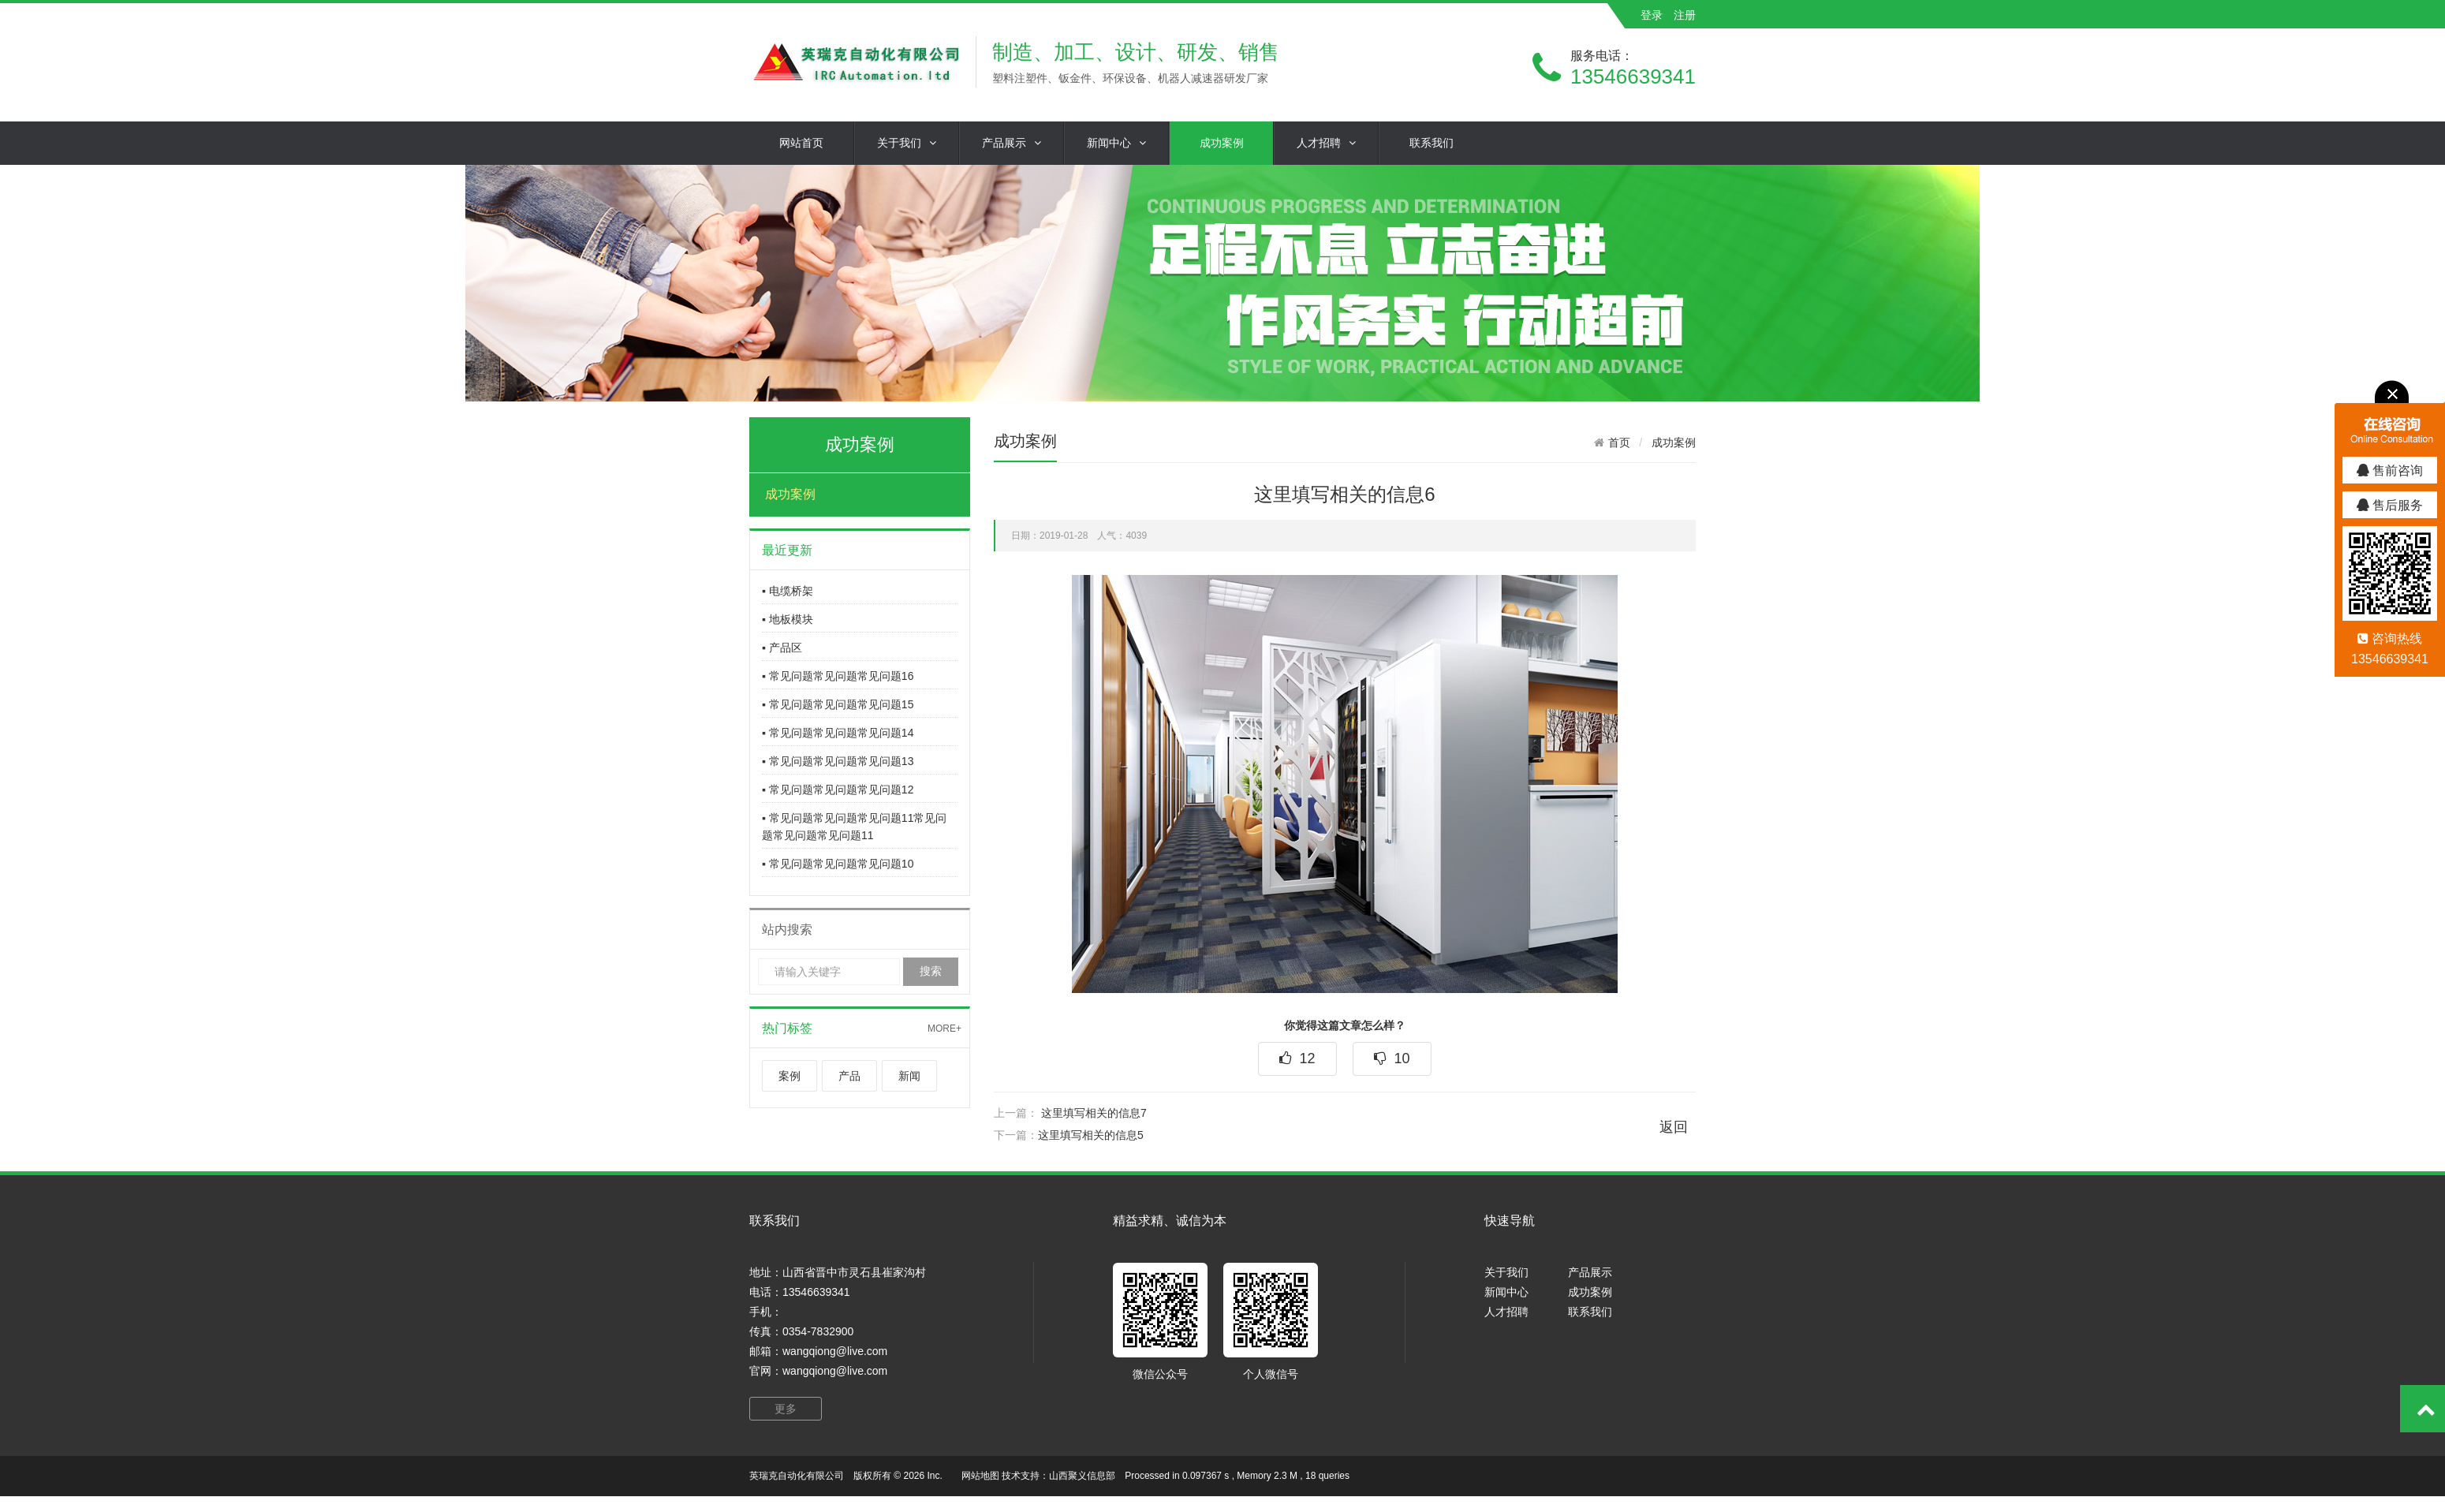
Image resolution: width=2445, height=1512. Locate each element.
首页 (1619, 442)
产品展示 (1011, 143)
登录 (1652, 15)
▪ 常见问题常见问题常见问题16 (837, 676)
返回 (1673, 1127)
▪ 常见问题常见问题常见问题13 (837, 761)
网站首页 (801, 142)
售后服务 (2390, 505)
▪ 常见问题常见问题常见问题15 (837, 704)
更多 (786, 1408)
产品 (849, 1076)
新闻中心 (1116, 143)
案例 (789, 1076)
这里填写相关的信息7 (1094, 1113)
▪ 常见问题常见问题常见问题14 (837, 732)
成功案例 (1222, 142)
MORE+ (944, 1028)
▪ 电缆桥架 (787, 590)
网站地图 (980, 1475)
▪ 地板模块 (787, 619)
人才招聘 (1326, 143)
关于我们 (906, 143)
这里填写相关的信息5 (1091, 1135)
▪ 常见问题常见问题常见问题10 (837, 863)
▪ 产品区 (782, 647)
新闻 (909, 1076)
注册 (1685, 15)
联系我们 (1431, 142)
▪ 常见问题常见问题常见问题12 (837, 789)
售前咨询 (2390, 470)
